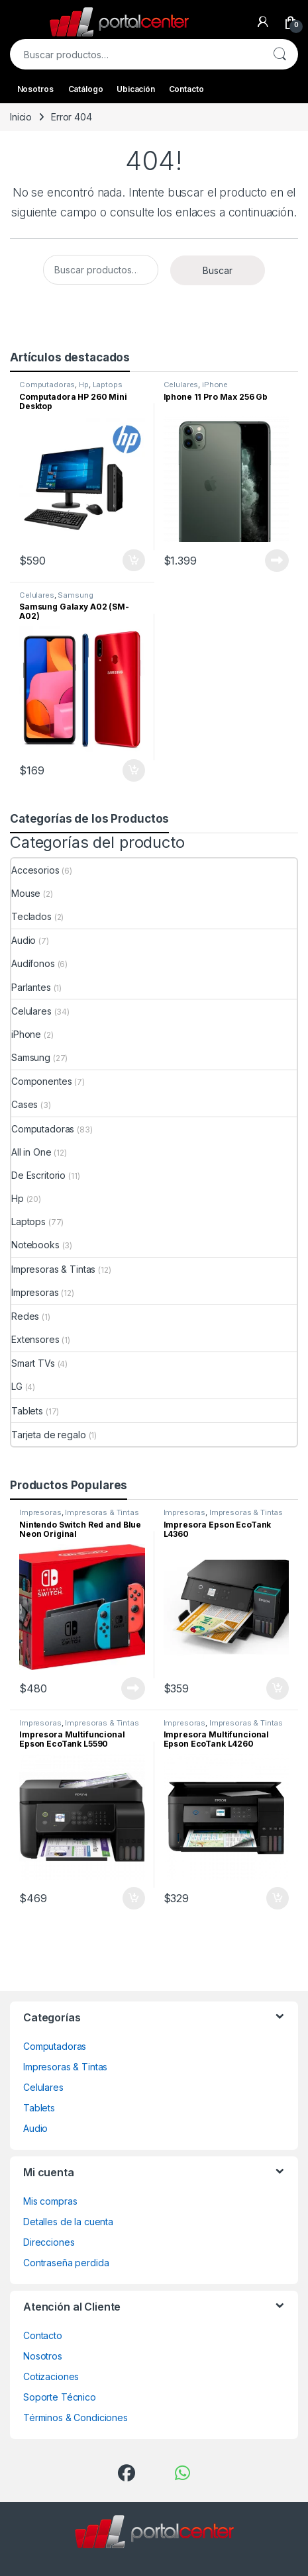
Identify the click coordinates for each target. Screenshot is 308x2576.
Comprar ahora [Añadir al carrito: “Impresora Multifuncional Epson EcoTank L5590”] (134, 1898)
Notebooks (35, 1244)
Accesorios (35, 870)
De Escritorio (38, 1175)
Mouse (25, 893)
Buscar (279, 54)
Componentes (41, 1081)
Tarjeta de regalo (48, 1434)
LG (17, 1386)
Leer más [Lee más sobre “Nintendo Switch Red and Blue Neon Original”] (133, 1688)
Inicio (21, 116)
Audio (23, 940)
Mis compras (50, 2201)
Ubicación (136, 89)
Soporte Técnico (59, 2397)
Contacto (186, 89)
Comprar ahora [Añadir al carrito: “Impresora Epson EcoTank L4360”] (277, 1688)
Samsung (75, 595)
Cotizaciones (51, 2376)
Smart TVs (33, 1363)
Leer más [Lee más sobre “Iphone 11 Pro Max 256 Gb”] (277, 560)
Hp (84, 384)
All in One (31, 1152)
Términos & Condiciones (75, 2417)
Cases (24, 1104)
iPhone (215, 384)
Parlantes (31, 987)
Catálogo (85, 89)
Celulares (181, 384)
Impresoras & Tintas (53, 1269)
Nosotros (35, 89)
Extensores (35, 1339)
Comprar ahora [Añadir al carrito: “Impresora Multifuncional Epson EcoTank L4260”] (277, 1898)
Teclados (31, 916)
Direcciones (48, 2242)
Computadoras (47, 384)
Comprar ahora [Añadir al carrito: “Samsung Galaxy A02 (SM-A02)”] (134, 770)
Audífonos (33, 963)
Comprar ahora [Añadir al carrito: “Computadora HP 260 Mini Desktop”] (134, 560)
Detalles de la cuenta (68, 2221)
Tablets (27, 1410)
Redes (25, 1316)
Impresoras (35, 1292)
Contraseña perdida (66, 2262)
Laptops (108, 384)
